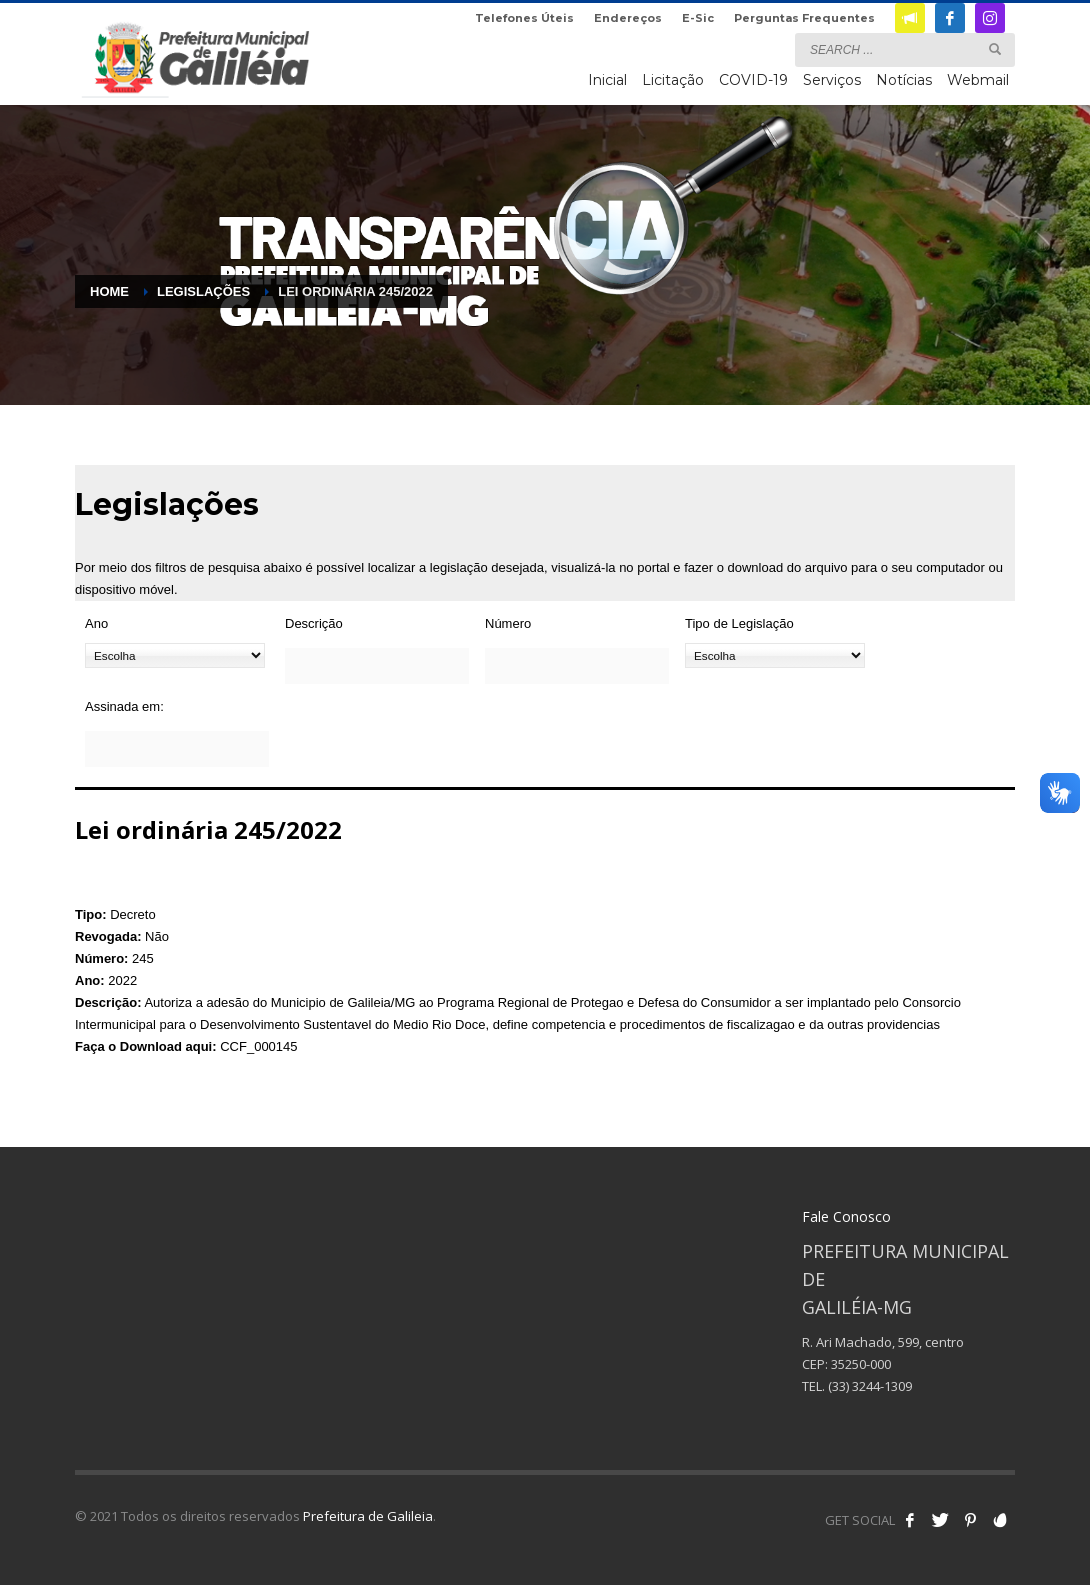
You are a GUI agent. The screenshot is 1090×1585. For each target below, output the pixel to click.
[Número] (577, 666)
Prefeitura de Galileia (368, 1516)
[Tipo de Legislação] (775, 655)
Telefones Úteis (524, 18)
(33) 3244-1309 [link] (870, 1386)
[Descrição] (377, 666)
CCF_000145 (258, 1046)
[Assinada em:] (177, 749)
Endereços (628, 18)
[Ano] (175, 655)
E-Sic (698, 18)
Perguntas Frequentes (804, 18)
